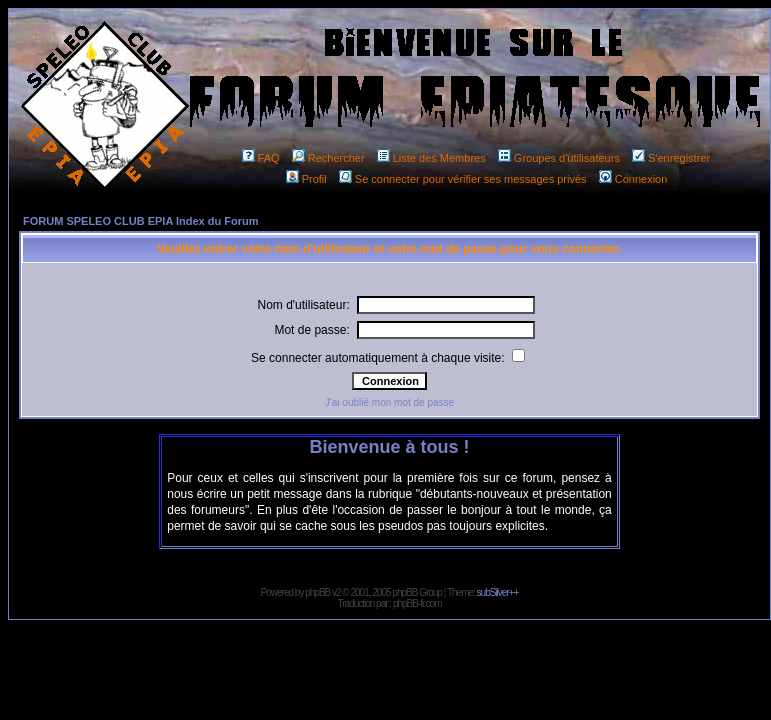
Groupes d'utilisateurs (559, 158)
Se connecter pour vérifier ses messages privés (463, 179)
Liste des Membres (431, 158)
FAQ (261, 158)
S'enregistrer (671, 158)
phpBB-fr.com (417, 603)
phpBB (317, 592)
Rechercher (328, 158)
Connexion (633, 179)
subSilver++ (498, 592)
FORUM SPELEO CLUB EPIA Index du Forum (141, 221)
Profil (306, 179)
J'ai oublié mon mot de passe (389, 402)
